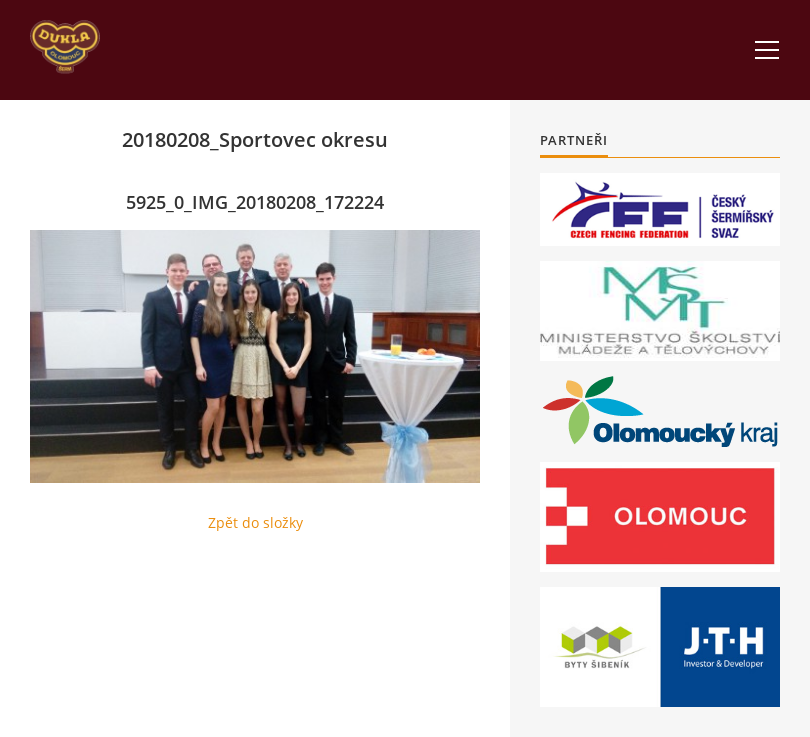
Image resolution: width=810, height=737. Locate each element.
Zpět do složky (255, 522)
